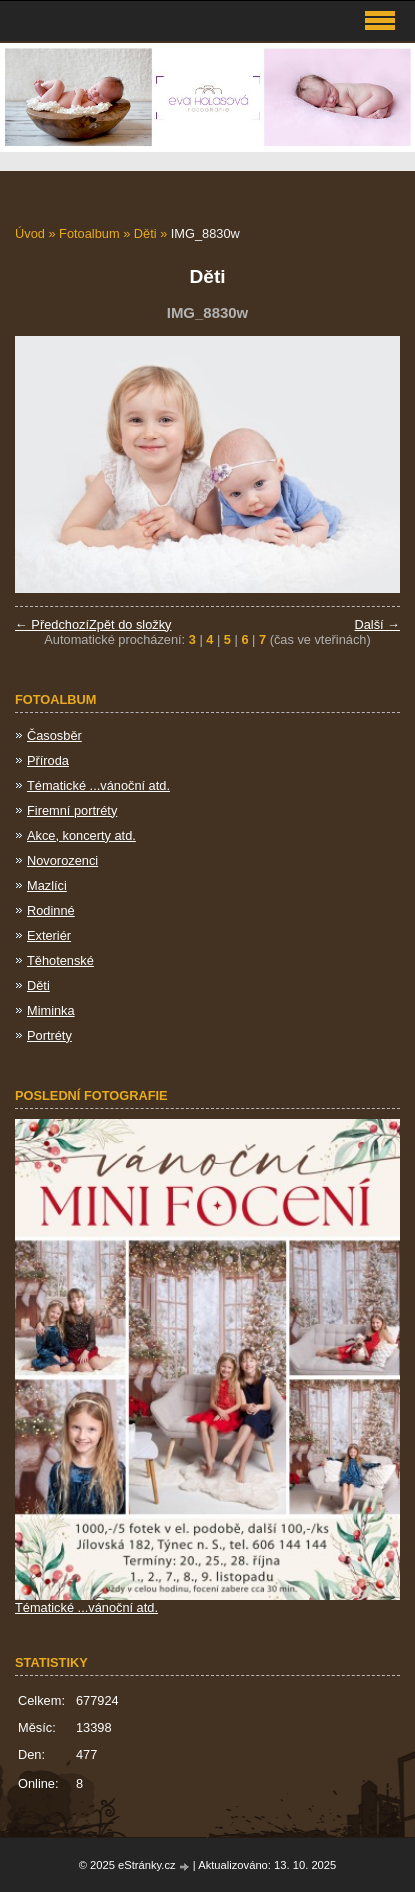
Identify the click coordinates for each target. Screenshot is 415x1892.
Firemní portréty (72, 810)
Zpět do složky (130, 624)
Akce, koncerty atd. (81, 835)
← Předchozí (52, 624)
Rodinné (51, 910)
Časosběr (54, 735)
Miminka (51, 1010)
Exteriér (49, 935)
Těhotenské (60, 960)
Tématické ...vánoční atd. (98, 785)
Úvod (30, 233)
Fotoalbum (89, 233)
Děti (145, 233)
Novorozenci (62, 860)
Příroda (48, 760)
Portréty (49, 1035)
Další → (377, 624)
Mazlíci (47, 885)
